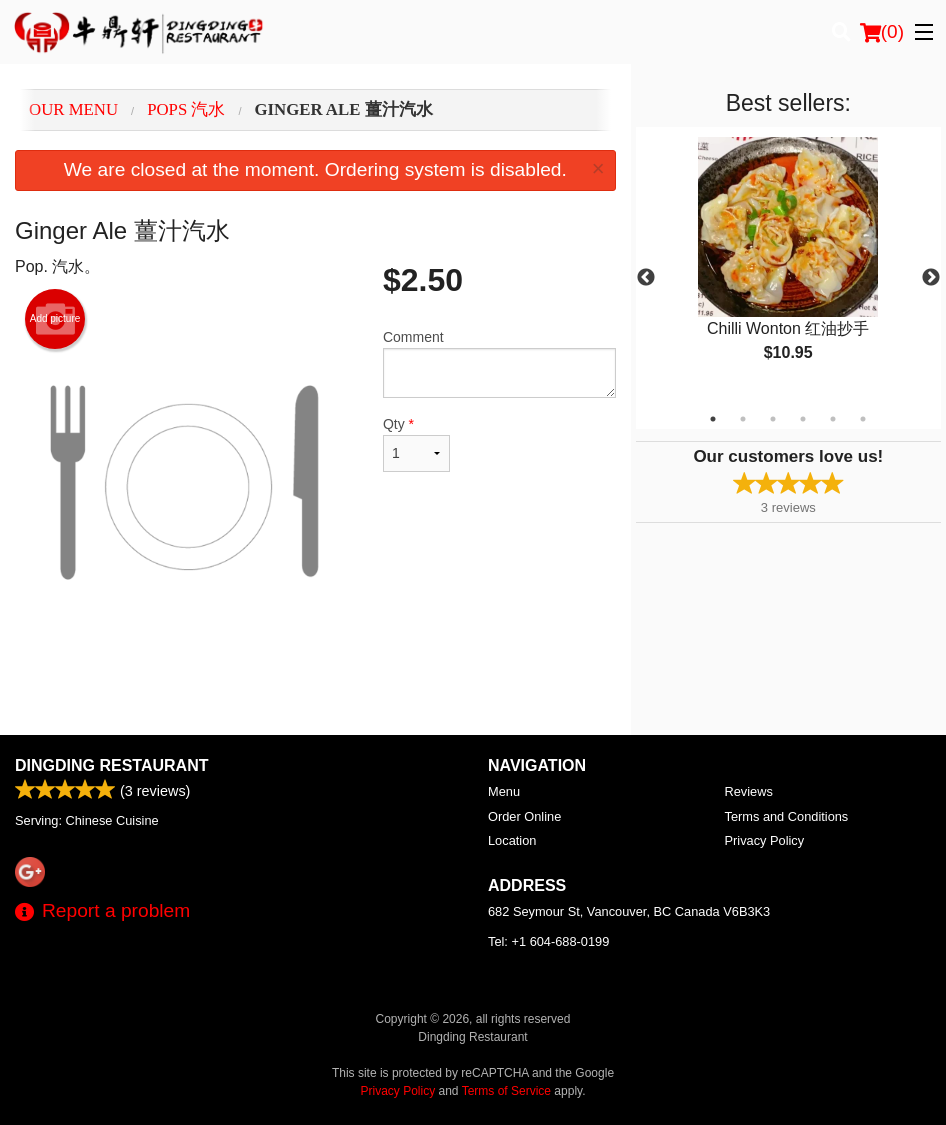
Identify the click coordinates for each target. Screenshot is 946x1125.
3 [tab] (773, 419)
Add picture (55, 319)
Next (931, 278)
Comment (499, 363)
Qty (416, 444)
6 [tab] (863, 419)
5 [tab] (833, 419)
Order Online (524, 816)
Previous (646, 278)
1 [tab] (713, 419)
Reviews (749, 791)
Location (512, 840)
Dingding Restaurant (111, 765)
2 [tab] (743, 419)
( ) (882, 32)
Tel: (548, 941)
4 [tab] (803, 419)
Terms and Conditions (787, 816)
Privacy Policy (765, 840)
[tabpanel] (788, 266)
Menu (504, 791)
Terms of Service (506, 1091)
